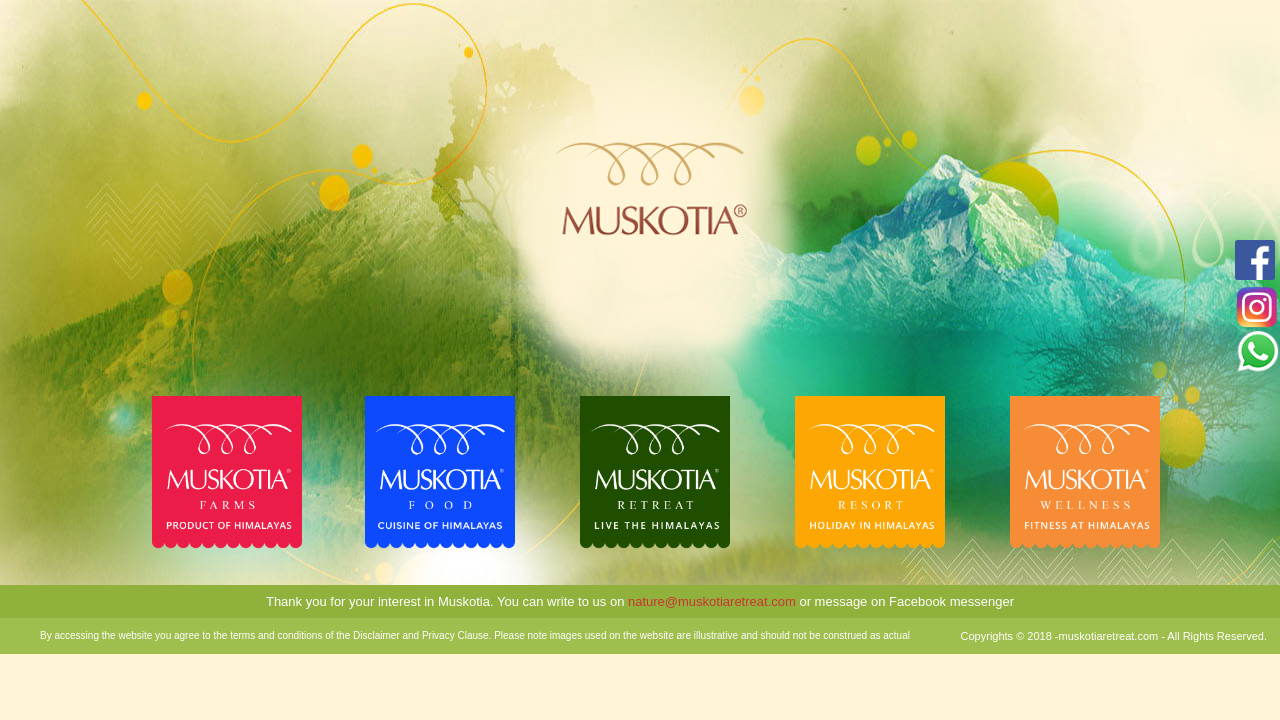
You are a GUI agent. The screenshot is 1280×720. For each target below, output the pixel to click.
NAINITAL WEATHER (1155, 80)
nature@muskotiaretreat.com (709, 601)
